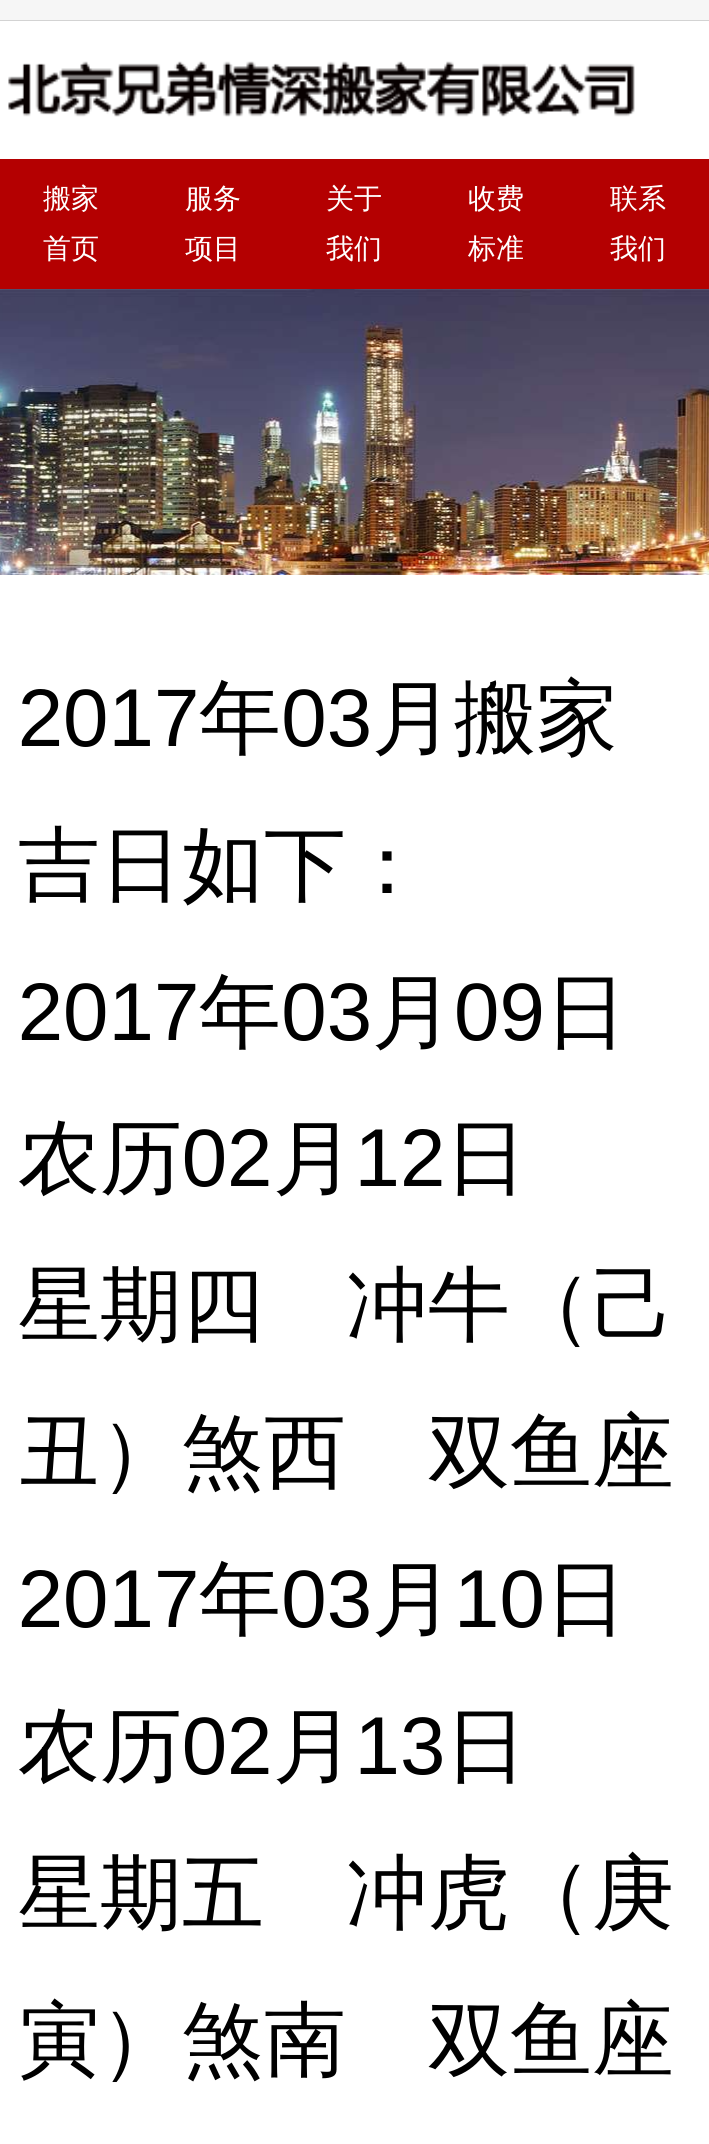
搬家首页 (71, 223)
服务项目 (213, 223)
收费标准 (496, 223)
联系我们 (638, 223)
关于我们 (354, 223)
